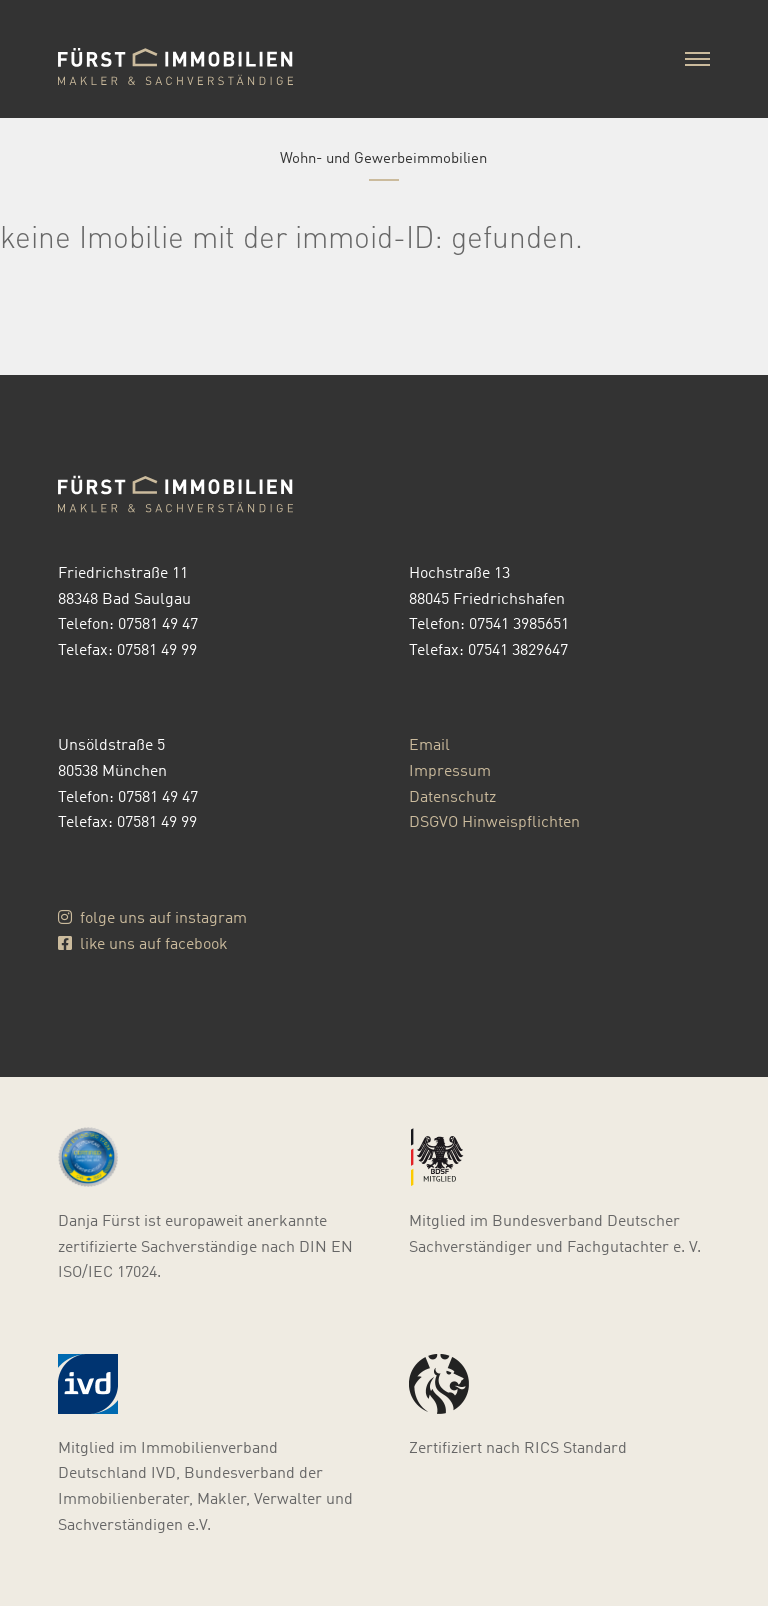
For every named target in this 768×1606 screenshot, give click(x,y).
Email (429, 743)
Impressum (450, 769)
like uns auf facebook (143, 942)
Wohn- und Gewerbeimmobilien (383, 156)
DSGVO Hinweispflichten (494, 820)
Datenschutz (452, 795)
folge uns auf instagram (152, 916)
